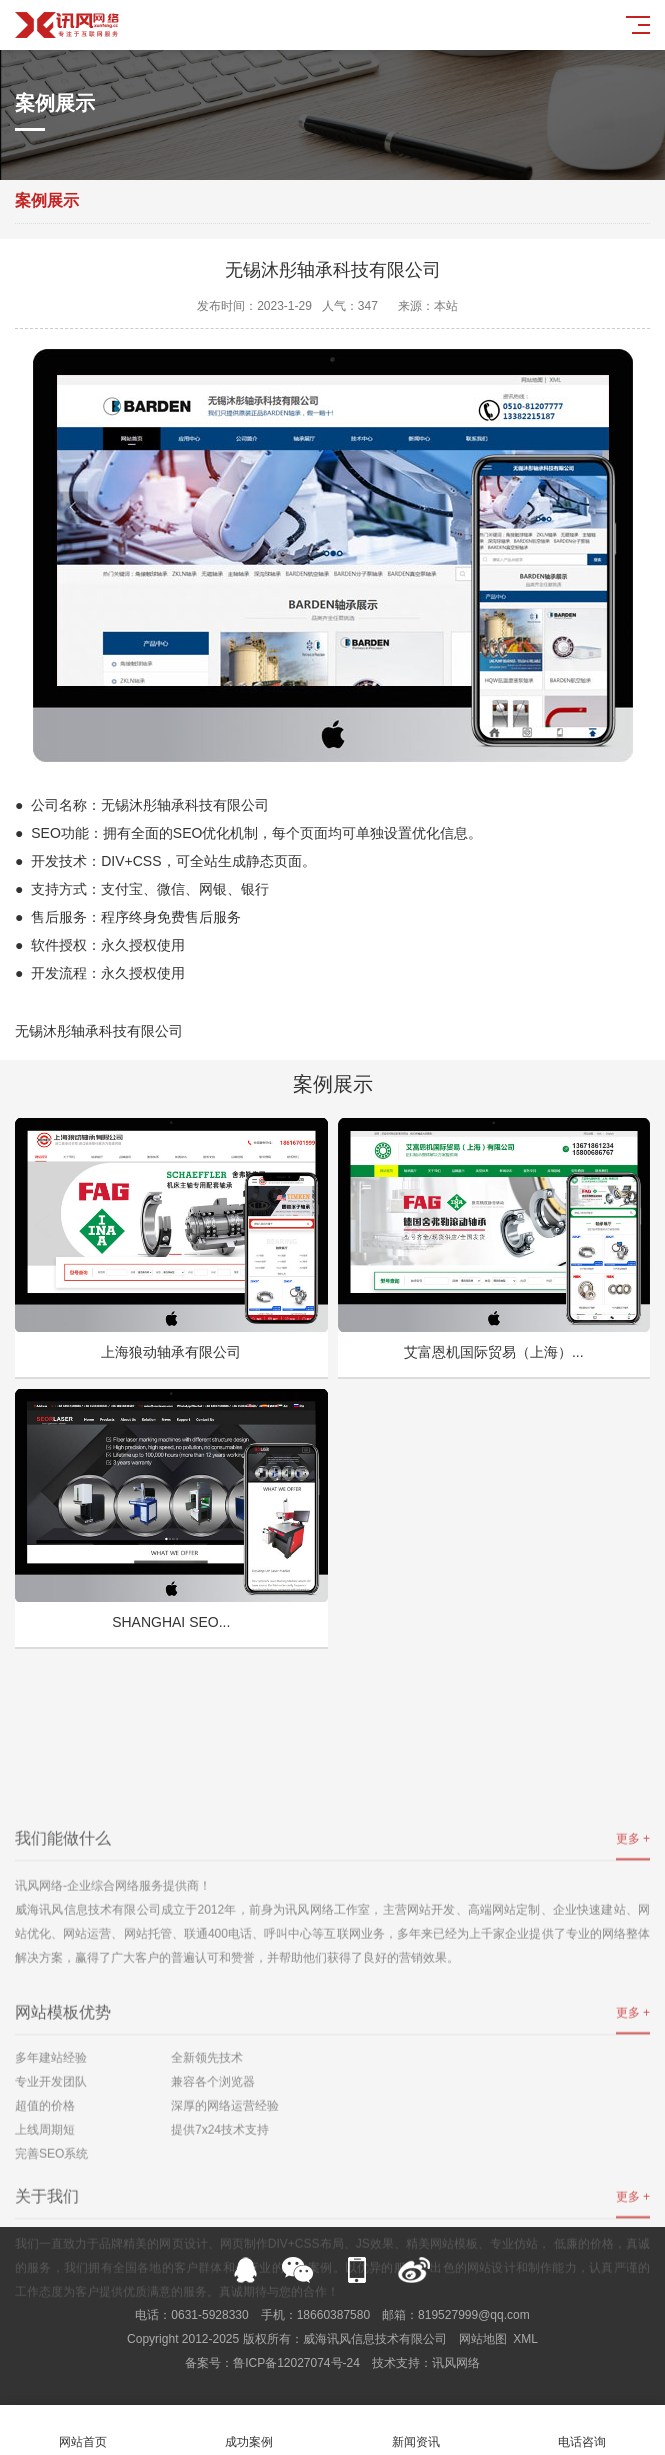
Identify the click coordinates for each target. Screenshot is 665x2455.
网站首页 (83, 2430)
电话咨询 (582, 2430)
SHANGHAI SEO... (171, 1622)
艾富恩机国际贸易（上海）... (494, 1352)
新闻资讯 (416, 2430)
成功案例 (249, 2430)
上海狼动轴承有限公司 (171, 1352)
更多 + (633, 2116)
